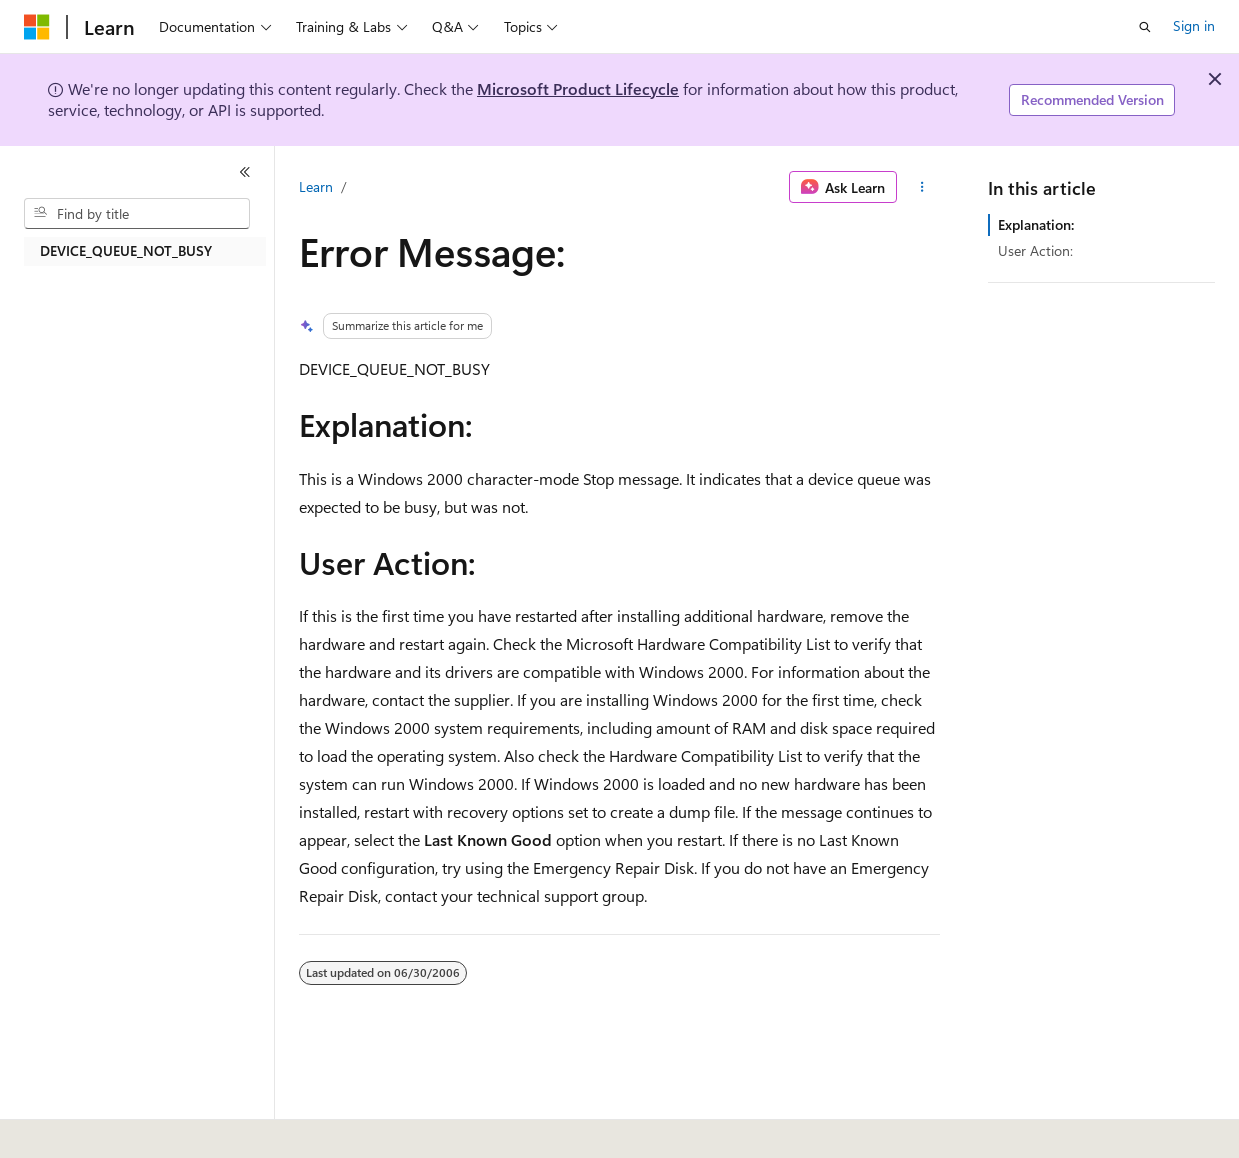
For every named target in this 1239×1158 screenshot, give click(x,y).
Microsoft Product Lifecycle (578, 88)
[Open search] (1145, 27)
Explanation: (1036, 224)
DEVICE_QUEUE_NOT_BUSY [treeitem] (126, 250)
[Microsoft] (37, 27)
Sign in (1194, 25)
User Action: (1035, 250)
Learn (316, 186)
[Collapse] (245, 172)
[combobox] (137, 214)
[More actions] (922, 187)
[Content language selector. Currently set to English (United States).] (115, 1129)
